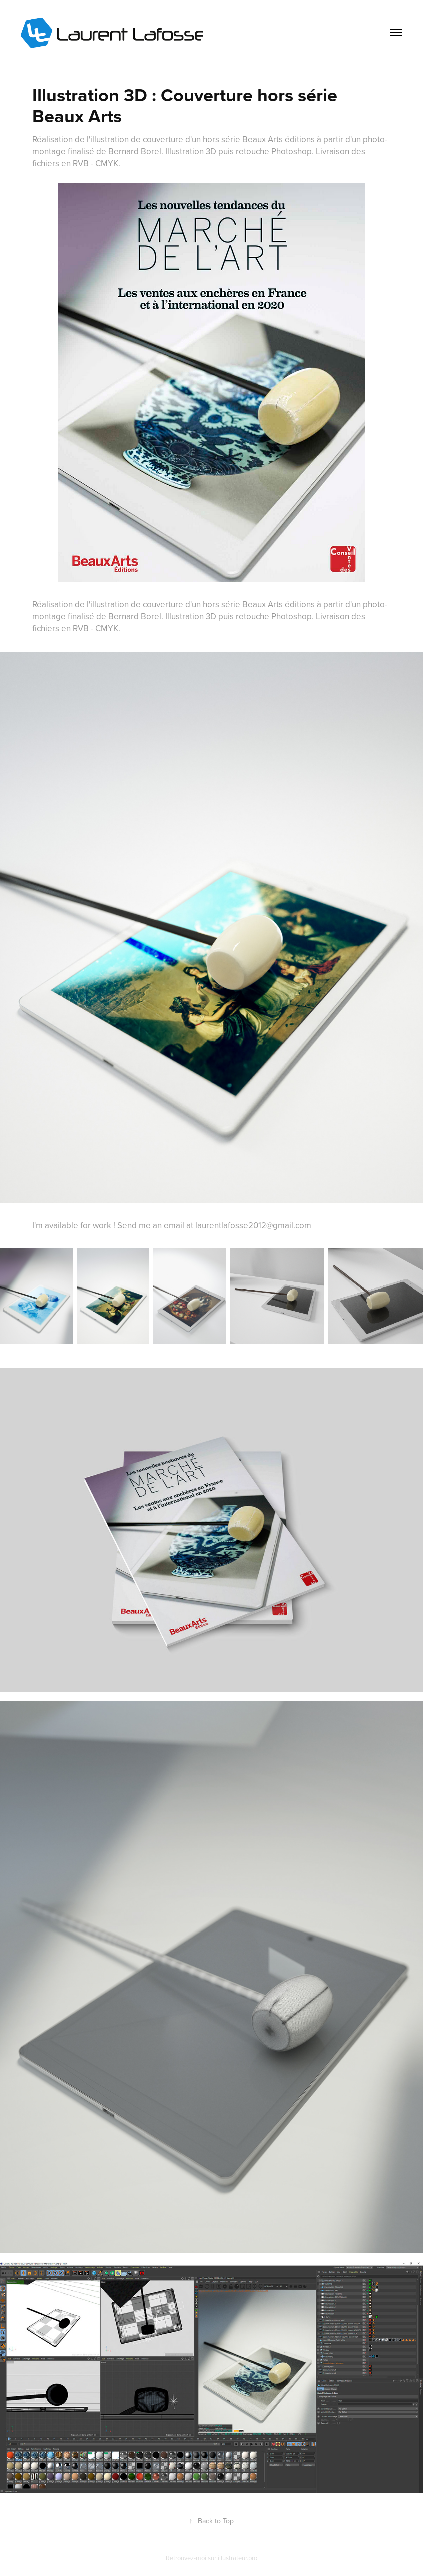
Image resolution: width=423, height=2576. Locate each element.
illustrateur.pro (238, 2557)
